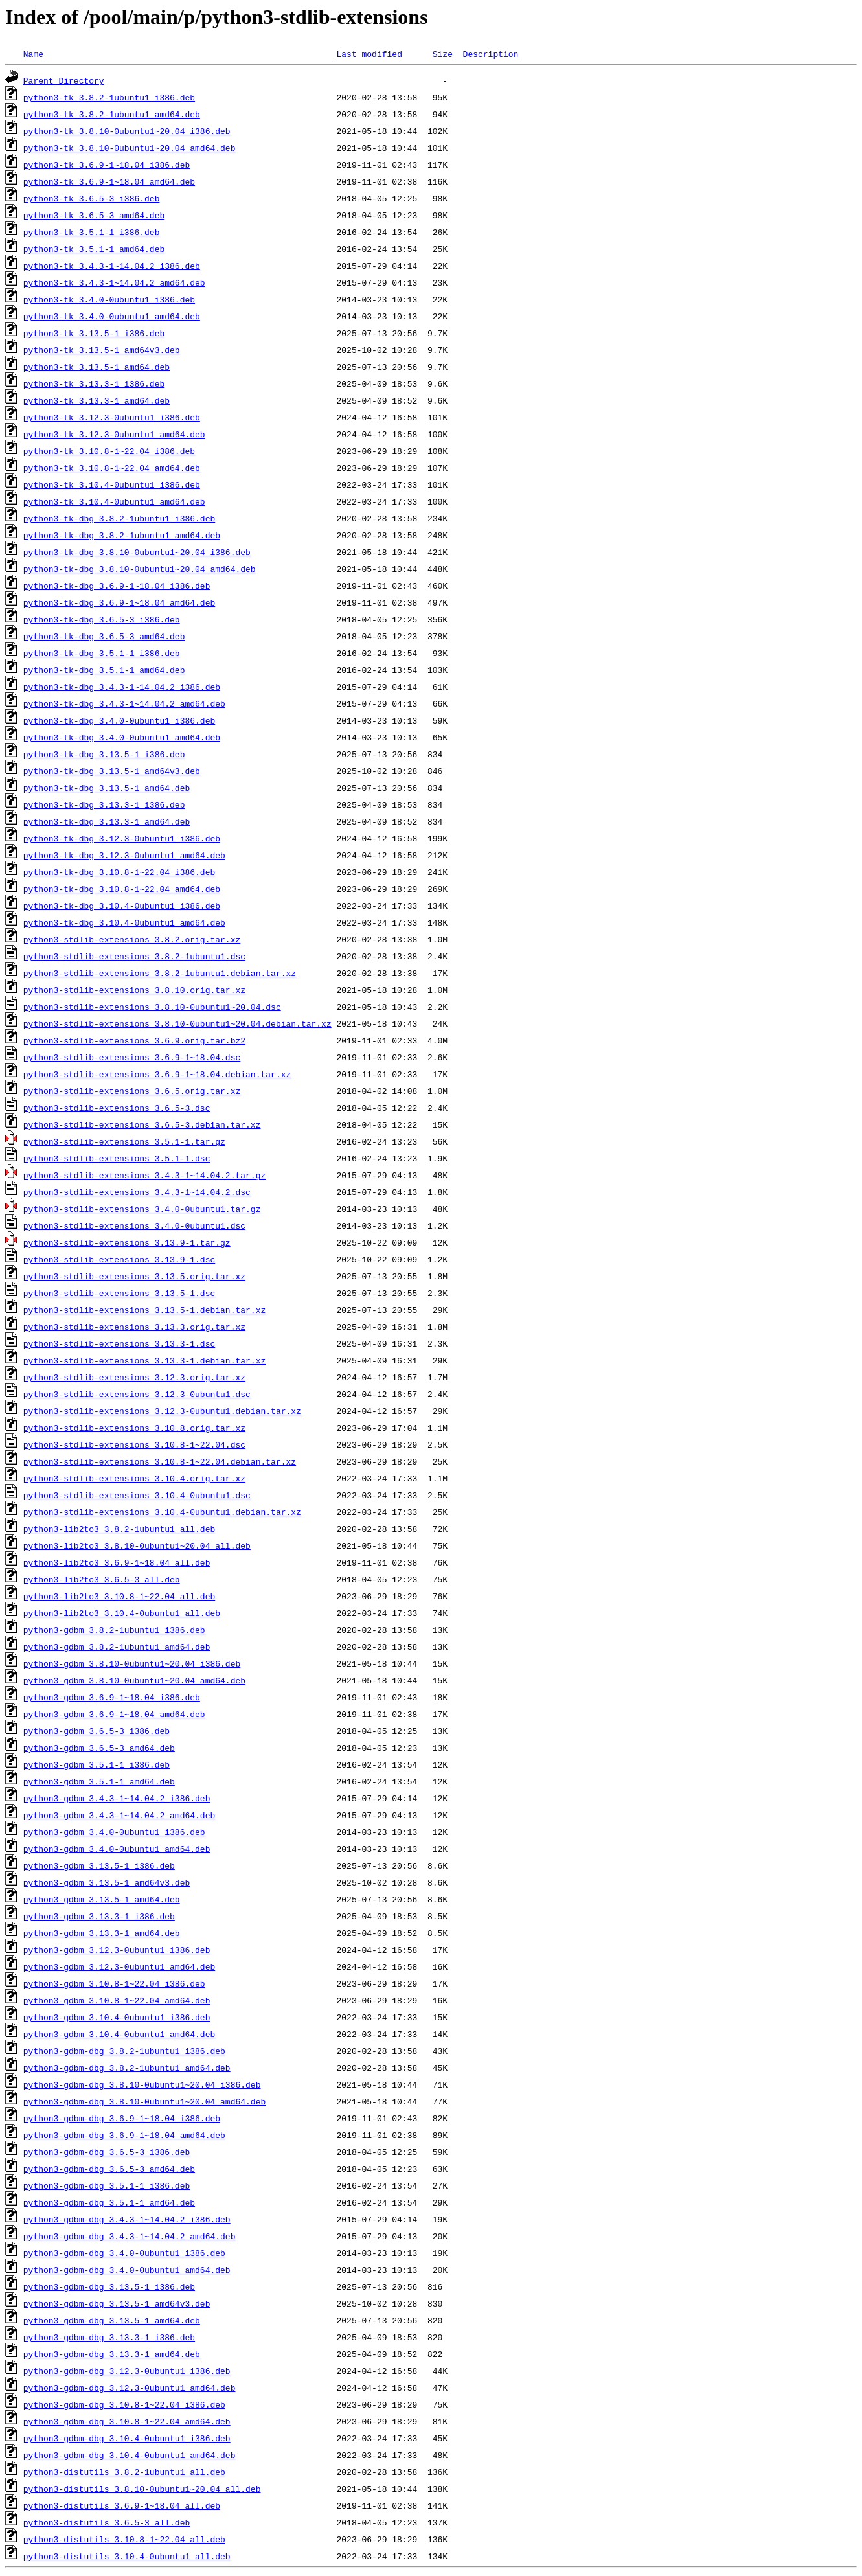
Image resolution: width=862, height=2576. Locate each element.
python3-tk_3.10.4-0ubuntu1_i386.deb (111, 484)
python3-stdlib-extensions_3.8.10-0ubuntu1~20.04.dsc (152, 1006)
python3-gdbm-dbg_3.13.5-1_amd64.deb (111, 2320)
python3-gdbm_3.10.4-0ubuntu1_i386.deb (116, 2017)
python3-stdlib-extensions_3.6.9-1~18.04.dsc (131, 1057)
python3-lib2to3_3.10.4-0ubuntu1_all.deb (121, 1613)
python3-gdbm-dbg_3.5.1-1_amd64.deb (109, 2202)
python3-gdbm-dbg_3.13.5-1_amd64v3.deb (116, 2303)
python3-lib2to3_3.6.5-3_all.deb (101, 1579)
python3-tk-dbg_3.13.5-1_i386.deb (104, 754)
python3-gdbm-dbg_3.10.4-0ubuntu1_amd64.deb (129, 2455)
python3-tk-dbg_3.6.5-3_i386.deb (101, 619)
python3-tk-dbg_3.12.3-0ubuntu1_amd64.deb (124, 855)
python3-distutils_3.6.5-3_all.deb (106, 2522)
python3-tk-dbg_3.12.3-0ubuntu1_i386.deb (121, 838)
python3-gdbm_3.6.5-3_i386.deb (96, 1731)
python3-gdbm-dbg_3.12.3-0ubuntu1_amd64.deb (129, 2387)
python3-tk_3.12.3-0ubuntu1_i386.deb (111, 417)
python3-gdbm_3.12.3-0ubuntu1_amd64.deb (119, 1966)
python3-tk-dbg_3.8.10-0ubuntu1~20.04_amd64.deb (139, 569)
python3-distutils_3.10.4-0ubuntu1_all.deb (127, 2556)
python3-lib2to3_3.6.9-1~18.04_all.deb (116, 1562)
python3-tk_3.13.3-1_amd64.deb (96, 400)
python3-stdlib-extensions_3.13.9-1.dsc (119, 1259)
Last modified (369, 54)
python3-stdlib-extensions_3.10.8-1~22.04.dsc (134, 1444)
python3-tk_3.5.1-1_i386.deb (91, 232)
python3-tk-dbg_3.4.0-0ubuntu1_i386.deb (119, 720)
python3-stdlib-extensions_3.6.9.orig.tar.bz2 (134, 1040)
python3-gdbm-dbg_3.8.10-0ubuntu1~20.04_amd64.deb (144, 2101)
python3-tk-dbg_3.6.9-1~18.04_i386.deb (116, 585)
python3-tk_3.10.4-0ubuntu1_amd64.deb (114, 501)
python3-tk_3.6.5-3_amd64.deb (93, 215)
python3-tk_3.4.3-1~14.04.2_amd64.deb (114, 282)
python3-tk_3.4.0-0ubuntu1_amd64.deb (111, 316)
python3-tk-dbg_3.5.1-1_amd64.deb (104, 670)
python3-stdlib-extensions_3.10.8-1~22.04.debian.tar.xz (159, 1461)
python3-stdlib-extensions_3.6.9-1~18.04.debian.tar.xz (157, 1074)
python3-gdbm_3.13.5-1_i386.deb (99, 1865)
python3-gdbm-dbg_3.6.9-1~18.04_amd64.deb (124, 2135)
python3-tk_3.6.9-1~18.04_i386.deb (106, 164)
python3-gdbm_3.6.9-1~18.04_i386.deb (111, 1697)
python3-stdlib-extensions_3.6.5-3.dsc (116, 1107)
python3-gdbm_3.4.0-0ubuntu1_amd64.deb (116, 1848)
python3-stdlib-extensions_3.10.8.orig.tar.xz (134, 1427)
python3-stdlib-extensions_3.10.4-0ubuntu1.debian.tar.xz (162, 1512)
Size (443, 54)
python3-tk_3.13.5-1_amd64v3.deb (101, 350)
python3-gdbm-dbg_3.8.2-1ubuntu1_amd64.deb (127, 2067)
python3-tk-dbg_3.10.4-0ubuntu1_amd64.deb (124, 922)
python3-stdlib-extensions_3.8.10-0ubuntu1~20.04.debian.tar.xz (177, 1023)
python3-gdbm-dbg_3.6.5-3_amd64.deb (109, 2168)
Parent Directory (63, 80)
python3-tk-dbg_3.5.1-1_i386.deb (101, 653)
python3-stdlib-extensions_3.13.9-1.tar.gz (127, 1242)
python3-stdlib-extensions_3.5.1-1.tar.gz (124, 1141)
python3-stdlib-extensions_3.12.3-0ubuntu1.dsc (137, 1394)
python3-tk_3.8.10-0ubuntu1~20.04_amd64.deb (129, 148)
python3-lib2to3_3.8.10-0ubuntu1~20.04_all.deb (137, 1545)
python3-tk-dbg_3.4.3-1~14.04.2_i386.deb (121, 686)
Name (33, 54)
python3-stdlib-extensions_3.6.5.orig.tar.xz (131, 1091)
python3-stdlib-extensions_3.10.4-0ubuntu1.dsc (137, 1495)
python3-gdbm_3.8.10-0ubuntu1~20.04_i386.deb (131, 1663)
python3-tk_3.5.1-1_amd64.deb (93, 249)
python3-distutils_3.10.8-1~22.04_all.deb (124, 2539)
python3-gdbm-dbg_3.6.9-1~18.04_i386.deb (121, 2118)
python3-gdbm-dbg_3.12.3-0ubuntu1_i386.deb (127, 2371)
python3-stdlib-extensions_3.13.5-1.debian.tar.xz (144, 1310)
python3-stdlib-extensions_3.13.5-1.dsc (119, 1293)
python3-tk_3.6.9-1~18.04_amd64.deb (109, 181)
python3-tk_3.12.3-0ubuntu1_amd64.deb (114, 434)
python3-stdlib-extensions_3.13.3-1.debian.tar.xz (144, 1360)
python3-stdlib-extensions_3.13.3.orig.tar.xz (134, 1326)
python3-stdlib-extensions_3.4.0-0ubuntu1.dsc (134, 1225)
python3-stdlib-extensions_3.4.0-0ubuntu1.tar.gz (142, 1208)
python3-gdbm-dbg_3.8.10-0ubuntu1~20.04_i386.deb (142, 2084)
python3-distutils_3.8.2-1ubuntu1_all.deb (124, 2472)
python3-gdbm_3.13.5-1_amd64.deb (101, 1899)
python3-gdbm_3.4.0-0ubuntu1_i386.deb (114, 1832)
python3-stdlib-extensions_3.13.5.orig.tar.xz (134, 1276)
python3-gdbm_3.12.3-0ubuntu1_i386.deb (116, 1949)
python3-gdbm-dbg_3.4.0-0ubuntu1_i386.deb (124, 2253)
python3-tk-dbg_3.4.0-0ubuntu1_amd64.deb (121, 737)
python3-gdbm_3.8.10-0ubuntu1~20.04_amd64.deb (134, 1680)
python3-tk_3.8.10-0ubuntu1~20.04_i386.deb (127, 131)
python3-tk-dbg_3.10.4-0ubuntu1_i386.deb (121, 905)
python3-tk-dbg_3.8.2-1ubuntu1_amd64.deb (121, 535)
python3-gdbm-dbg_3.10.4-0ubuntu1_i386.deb (127, 2438)
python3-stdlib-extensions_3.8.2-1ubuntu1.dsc (134, 956)
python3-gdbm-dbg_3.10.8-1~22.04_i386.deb (124, 2404)
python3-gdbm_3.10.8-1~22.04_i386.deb (114, 1983)
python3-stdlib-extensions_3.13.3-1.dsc (119, 1343)
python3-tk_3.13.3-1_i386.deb (93, 383)
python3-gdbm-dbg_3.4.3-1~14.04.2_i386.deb (127, 2219)
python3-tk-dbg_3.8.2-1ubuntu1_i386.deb (119, 518)
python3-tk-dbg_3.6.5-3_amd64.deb (104, 636)
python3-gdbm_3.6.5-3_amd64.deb (99, 1747)
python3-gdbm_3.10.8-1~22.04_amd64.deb (116, 2000)
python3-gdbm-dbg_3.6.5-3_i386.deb (106, 2152)
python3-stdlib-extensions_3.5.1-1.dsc (116, 1158)
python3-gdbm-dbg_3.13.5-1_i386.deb (109, 2286)
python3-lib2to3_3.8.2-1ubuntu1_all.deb (119, 1528)
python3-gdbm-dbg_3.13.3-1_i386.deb (109, 2337)
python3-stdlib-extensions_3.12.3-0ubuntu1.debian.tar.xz (162, 1411)
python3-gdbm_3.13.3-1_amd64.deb (101, 1933)
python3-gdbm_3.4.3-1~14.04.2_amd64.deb (119, 1815)
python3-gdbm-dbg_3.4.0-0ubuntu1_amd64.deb (127, 2269)
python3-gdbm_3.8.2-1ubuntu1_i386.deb (114, 1630)
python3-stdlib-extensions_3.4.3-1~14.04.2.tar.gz (144, 1175)
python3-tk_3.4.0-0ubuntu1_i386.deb (109, 299)
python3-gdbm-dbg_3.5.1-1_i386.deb (106, 2185)
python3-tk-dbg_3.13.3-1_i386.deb (104, 804)
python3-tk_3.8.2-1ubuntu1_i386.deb (109, 97)
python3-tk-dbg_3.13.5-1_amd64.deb (106, 787)
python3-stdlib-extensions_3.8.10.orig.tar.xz (134, 990)
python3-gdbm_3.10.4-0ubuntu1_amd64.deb (119, 2034)
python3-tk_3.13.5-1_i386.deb (93, 333)
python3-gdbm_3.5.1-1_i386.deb (96, 1764)
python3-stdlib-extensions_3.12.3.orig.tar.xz (134, 1377)
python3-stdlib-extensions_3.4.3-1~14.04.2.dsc (137, 1192)
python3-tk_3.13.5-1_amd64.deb (96, 366)
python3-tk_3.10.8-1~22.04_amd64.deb (111, 467)
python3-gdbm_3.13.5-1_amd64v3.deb (106, 1882)
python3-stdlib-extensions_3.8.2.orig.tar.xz (131, 939)
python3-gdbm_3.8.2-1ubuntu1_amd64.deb (116, 1646)
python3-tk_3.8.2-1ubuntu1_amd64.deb (111, 114)
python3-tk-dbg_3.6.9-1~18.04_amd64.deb (119, 602)
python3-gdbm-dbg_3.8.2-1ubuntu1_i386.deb (124, 2051)
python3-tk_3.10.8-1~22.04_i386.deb (109, 451)
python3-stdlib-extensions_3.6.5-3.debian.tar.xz (142, 1124)
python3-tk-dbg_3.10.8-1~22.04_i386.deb (119, 872)
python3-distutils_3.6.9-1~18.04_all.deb (121, 2505)
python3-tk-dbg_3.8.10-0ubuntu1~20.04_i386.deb (137, 552)
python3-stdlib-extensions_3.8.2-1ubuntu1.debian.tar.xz (159, 973)
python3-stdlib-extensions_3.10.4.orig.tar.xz (134, 1478)
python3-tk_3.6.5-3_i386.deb (91, 198)
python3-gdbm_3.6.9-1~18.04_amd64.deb (114, 1714)
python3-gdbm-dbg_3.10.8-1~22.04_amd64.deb (127, 2421)
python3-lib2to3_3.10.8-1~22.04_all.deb (119, 1596)
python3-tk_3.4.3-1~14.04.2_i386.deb (111, 265)
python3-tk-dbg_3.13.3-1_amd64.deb (106, 821)
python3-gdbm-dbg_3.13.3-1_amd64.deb (111, 2354)
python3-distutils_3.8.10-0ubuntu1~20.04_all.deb (142, 2488)
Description (490, 54)
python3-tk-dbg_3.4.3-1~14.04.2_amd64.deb (124, 703)
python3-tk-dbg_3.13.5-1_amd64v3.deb (111, 771)
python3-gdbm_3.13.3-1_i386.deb (99, 1916)
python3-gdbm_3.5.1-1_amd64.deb (99, 1781)
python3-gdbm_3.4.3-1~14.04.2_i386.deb (116, 1798)
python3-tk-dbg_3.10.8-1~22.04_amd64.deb (121, 889)
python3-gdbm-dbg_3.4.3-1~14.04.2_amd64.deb (129, 2236)
